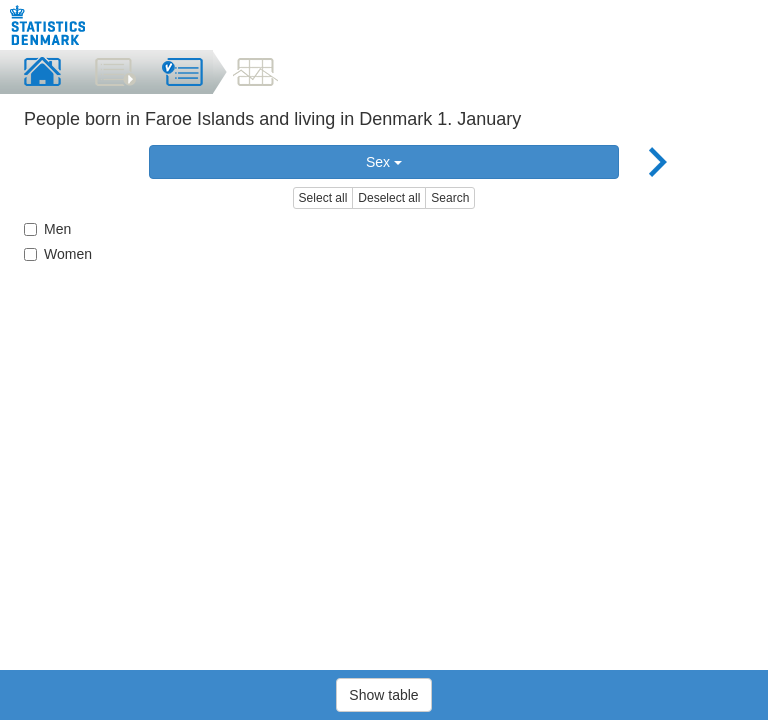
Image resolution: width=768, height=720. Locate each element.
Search (450, 198)
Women (58, 254)
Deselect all (389, 198)
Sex (384, 162)
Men (47, 229)
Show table (383, 695)
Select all (323, 198)
